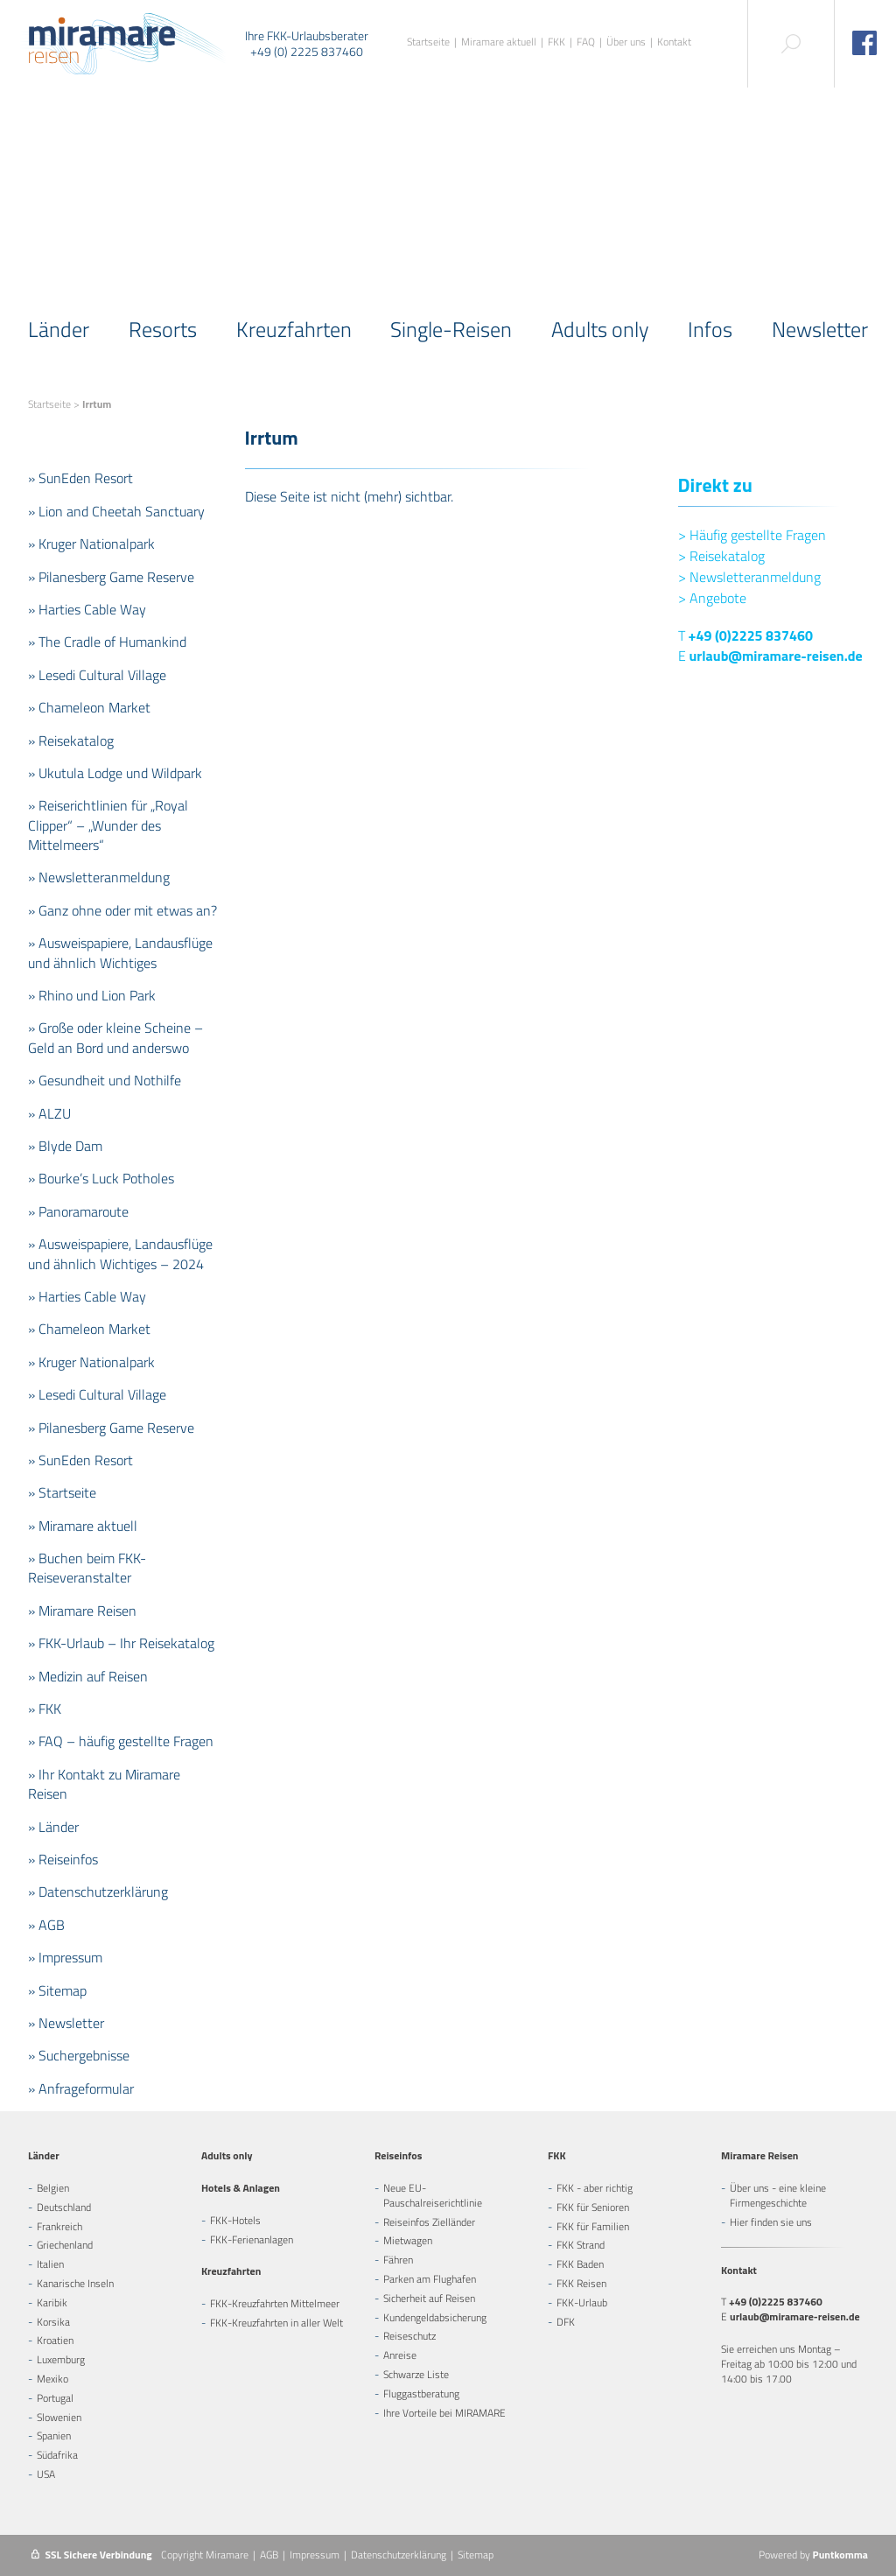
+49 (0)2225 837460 (751, 635)
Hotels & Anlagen (240, 2187)
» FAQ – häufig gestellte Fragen (121, 1740)
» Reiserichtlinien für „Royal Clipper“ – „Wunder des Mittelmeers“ (108, 825)
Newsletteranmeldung (749, 576)
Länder (58, 329)
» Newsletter (66, 2022)
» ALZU (49, 1113)
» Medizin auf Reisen (88, 1676)
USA (46, 2474)
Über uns (626, 42)
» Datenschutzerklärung (98, 1891)
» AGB (46, 1924)
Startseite (428, 42)
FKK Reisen (581, 2283)
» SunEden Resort (80, 477)
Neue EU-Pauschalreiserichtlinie (432, 2195)
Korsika (53, 2321)
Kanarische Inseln (75, 2283)
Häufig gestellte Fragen (752, 534)
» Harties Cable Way (87, 609)
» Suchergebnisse (79, 2055)
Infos (710, 329)
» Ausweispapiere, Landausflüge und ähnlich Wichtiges (120, 952)
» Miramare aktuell (82, 1525)
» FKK (44, 1708)
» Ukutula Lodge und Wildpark (115, 772)
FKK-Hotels (235, 2220)
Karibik (52, 2302)
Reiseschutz (409, 2335)
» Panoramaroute (78, 1211)
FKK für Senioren (592, 2207)
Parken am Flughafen (429, 2279)
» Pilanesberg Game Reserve (111, 576)
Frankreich (59, 2226)
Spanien (54, 2435)
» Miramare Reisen (82, 1610)
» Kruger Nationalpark (91, 543)
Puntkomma (840, 2554)
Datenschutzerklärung (398, 2554)
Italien (50, 2264)
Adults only (599, 329)
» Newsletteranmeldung (99, 877)
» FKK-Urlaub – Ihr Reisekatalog (121, 1642)
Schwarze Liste (416, 2374)
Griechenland (65, 2244)
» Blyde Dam (65, 1145)
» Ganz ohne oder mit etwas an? (122, 910)
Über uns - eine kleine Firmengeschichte (778, 2195)
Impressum (315, 2554)
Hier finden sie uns (771, 2222)
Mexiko (52, 2378)
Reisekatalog (721, 555)
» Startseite (62, 1492)
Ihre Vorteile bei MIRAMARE (444, 2412)
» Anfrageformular (81, 2088)
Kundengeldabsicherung (434, 2317)
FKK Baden (580, 2264)
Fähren (398, 2259)
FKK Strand (580, 2244)
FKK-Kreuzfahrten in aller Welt (276, 2322)
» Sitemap (57, 1990)
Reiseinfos (398, 2155)
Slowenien (59, 2417)
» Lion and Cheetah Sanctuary (116, 511)
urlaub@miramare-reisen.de (776, 655)
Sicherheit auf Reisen (429, 2298)
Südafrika (57, 2454)
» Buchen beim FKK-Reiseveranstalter (87, 1568)
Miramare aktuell (498, 42)
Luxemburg (61, 2359)
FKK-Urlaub (581, 2302)
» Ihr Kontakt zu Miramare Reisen (104, 1784)
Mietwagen (407, 2240)
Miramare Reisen (759, 2155)
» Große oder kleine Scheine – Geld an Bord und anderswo (115, 1037)
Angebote (712, 597)
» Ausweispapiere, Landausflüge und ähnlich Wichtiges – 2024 (120, 1253)
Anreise (399, 2355)
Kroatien (55, 2340)
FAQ (586, 42)
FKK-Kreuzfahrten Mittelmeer (275, 2303)
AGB (269, 2554)
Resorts (163, 329)
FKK (556, 42)
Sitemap (476, 2554)
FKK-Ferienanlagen (251, 2239)
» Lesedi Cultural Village (97, 674)
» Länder (53, 1826)
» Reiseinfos (63, 1859)
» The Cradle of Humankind (107, 641)
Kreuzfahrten (294, 329)
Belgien (53, 2187)
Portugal (55, 2398)
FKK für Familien (592, 2226)
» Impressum (65, 1957)
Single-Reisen (451, 329)
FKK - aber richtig (594, 2187)
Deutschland (64, 2207)
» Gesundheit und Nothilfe (104, 1080)
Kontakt (674, 42)
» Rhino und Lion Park (92, 995)
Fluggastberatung (421, 2393)
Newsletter (820, 329)
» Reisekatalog (71, 740)
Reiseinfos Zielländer (429, 2222)
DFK (565, 2321)
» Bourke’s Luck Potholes (101, 1178)
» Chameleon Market (89, 707)
